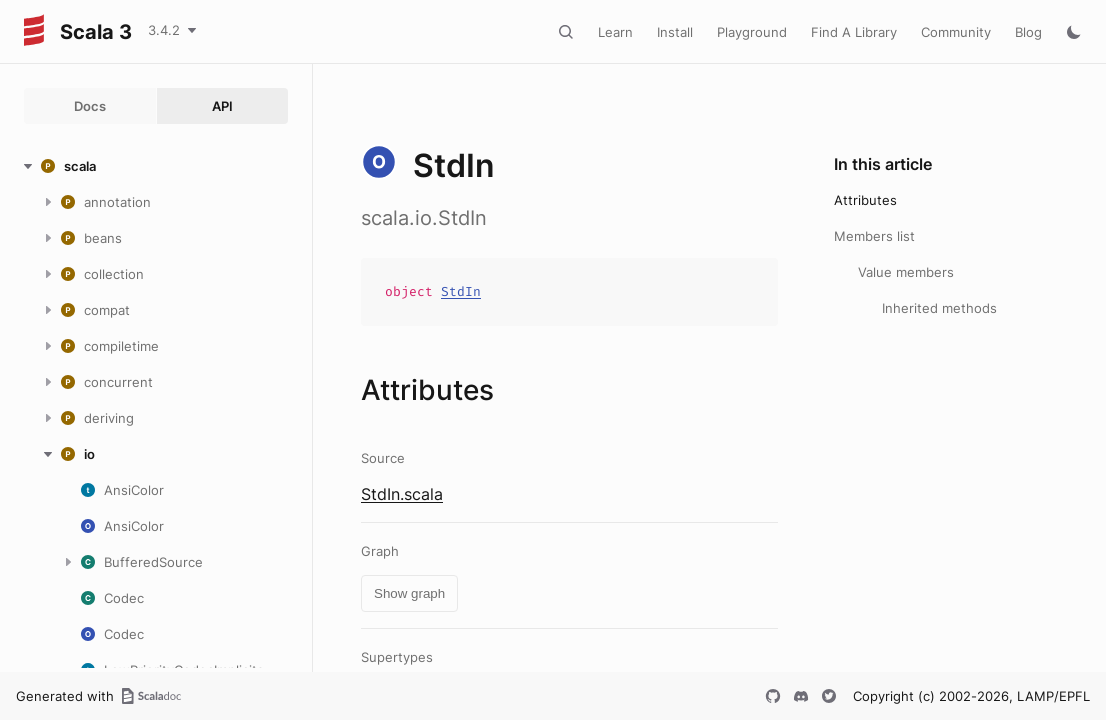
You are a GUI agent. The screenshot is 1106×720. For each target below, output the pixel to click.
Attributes (865, 200)
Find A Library (854, 32)
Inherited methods (939, 308)
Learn (615, 32)
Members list (874, 236)
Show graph (409, 593)
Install (675, 32)
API (222, 106)
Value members (906, 272)
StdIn (461, 291)
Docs (90, 106)
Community (956, 32)
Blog (1028, 32)
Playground (752, 32)
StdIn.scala (402, 494)
